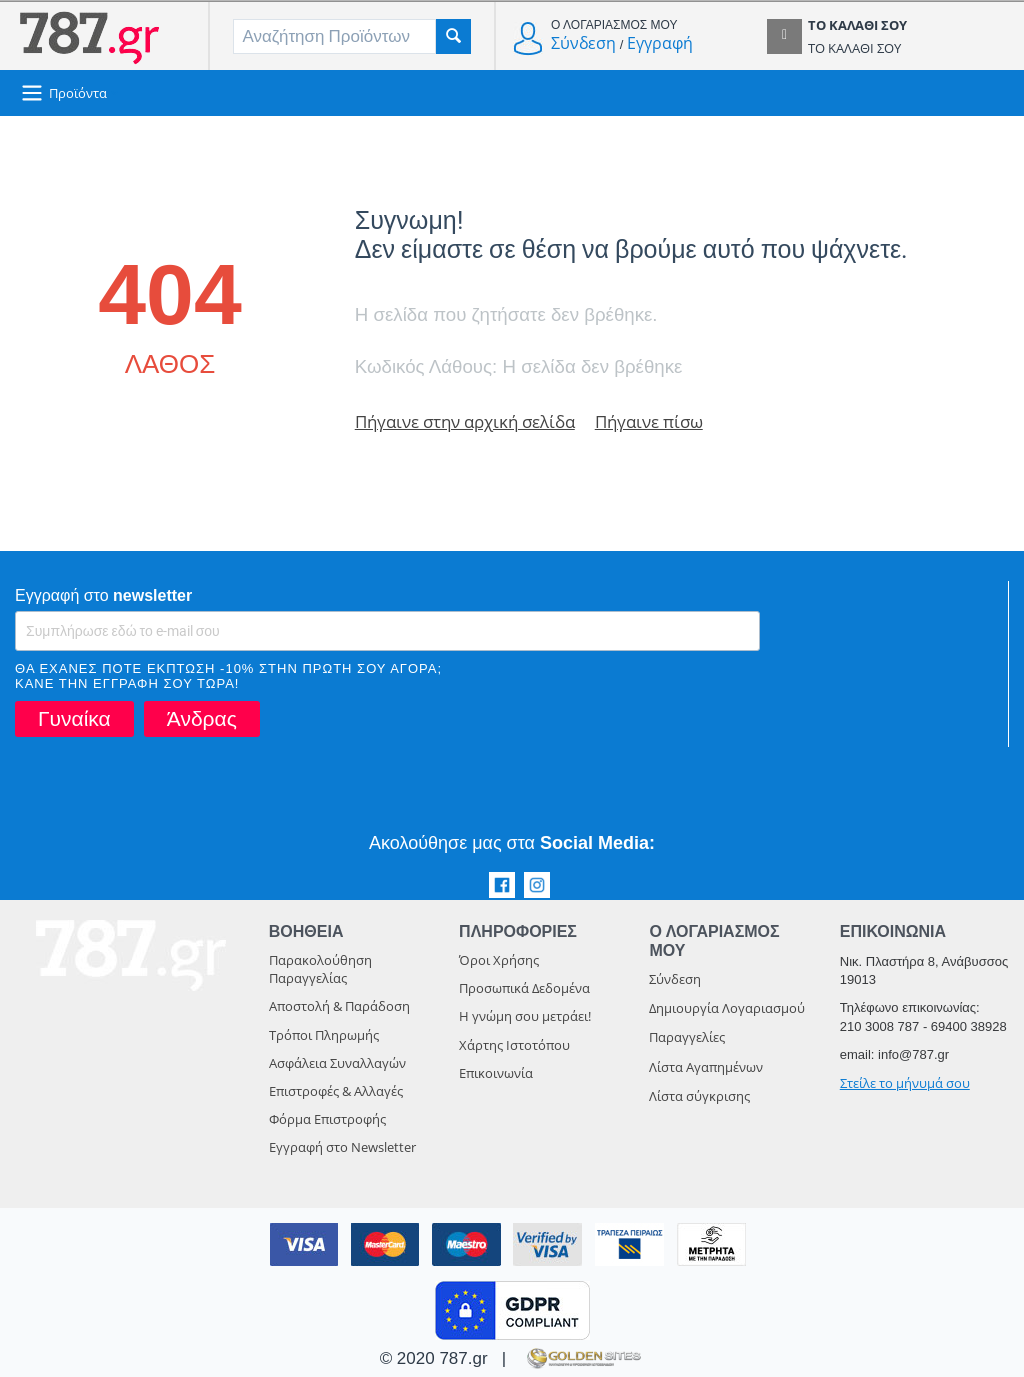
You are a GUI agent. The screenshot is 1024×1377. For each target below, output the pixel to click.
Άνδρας (202, 718)
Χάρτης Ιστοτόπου (514, 1045)
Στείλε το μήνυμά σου (905, 1083)
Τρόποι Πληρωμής (324, 1035)
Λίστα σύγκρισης (699, 1096)
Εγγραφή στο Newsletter (342, 1147)
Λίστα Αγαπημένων (706, 1067)
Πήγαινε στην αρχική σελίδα (465, 421)
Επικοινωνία (496, 1073)
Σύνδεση (583, 43)
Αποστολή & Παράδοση (339, 1006)
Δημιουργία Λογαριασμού (727, 1008)
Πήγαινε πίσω (649, 421)
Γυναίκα (74, 718)
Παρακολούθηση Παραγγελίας (320, 969)
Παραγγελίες (687, 1037)
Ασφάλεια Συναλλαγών (337, 1063)
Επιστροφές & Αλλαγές (336, 1091)
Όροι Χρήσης (499, 960)
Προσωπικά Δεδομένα (524, 988)
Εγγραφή (660, 43)
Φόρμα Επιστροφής (327, 1119)
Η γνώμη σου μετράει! (525, 1016)
